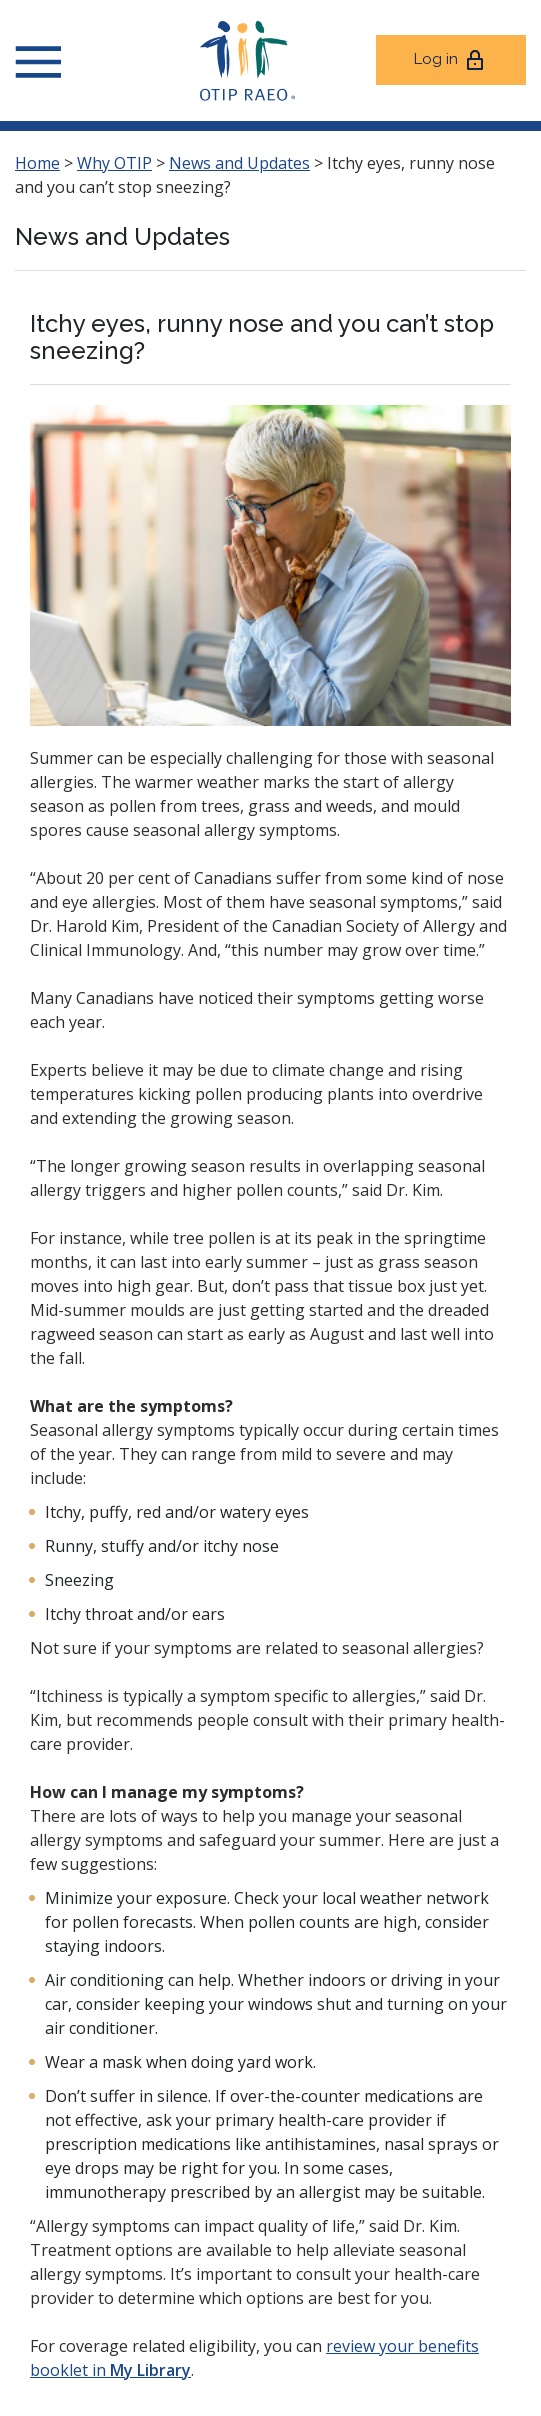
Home (37, 163)
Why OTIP (114, 163)
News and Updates (239, 163)
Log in (450, 60)
